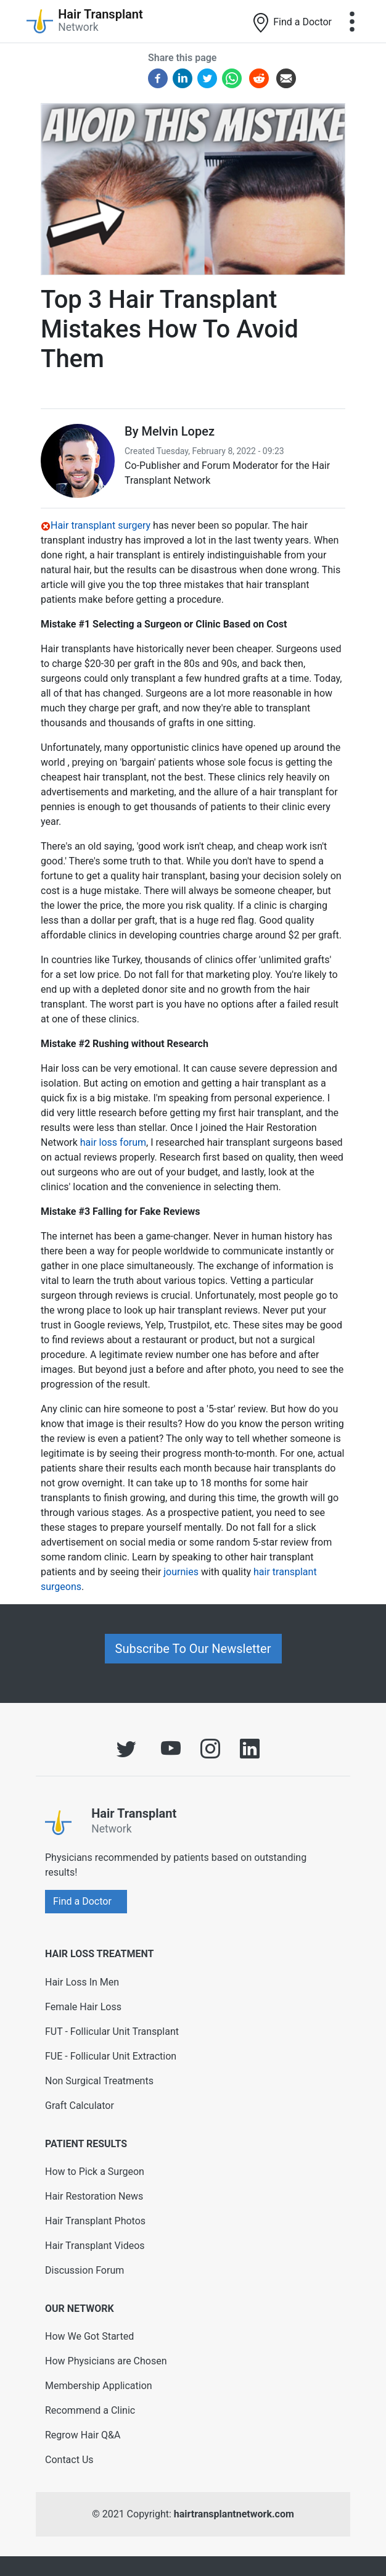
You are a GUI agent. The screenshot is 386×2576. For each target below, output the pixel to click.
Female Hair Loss (83, 2007)
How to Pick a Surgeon (94, 2171)
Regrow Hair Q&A (83, 2435)
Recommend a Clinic (90, 2410)
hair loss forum (113, 1142)
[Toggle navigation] (352, 21)
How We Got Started (89, 2336)
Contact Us (69, 2460)
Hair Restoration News (94, 2196)
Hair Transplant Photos (95, 2221)
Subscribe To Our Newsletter (193, 1648)
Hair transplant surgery (100, 525)
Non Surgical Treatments (99, 2081)
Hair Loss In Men (82, 1982)
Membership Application (98, 2386)
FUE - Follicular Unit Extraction (110, 2056)
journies (181, 1572)
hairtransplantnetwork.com (234, 2514)
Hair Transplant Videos (95, 2245)
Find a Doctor (291, 23)
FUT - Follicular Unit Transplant (112, 2031)
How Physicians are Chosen (106, 2361)
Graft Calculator (79, 2105)
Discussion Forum (84, 2270)
